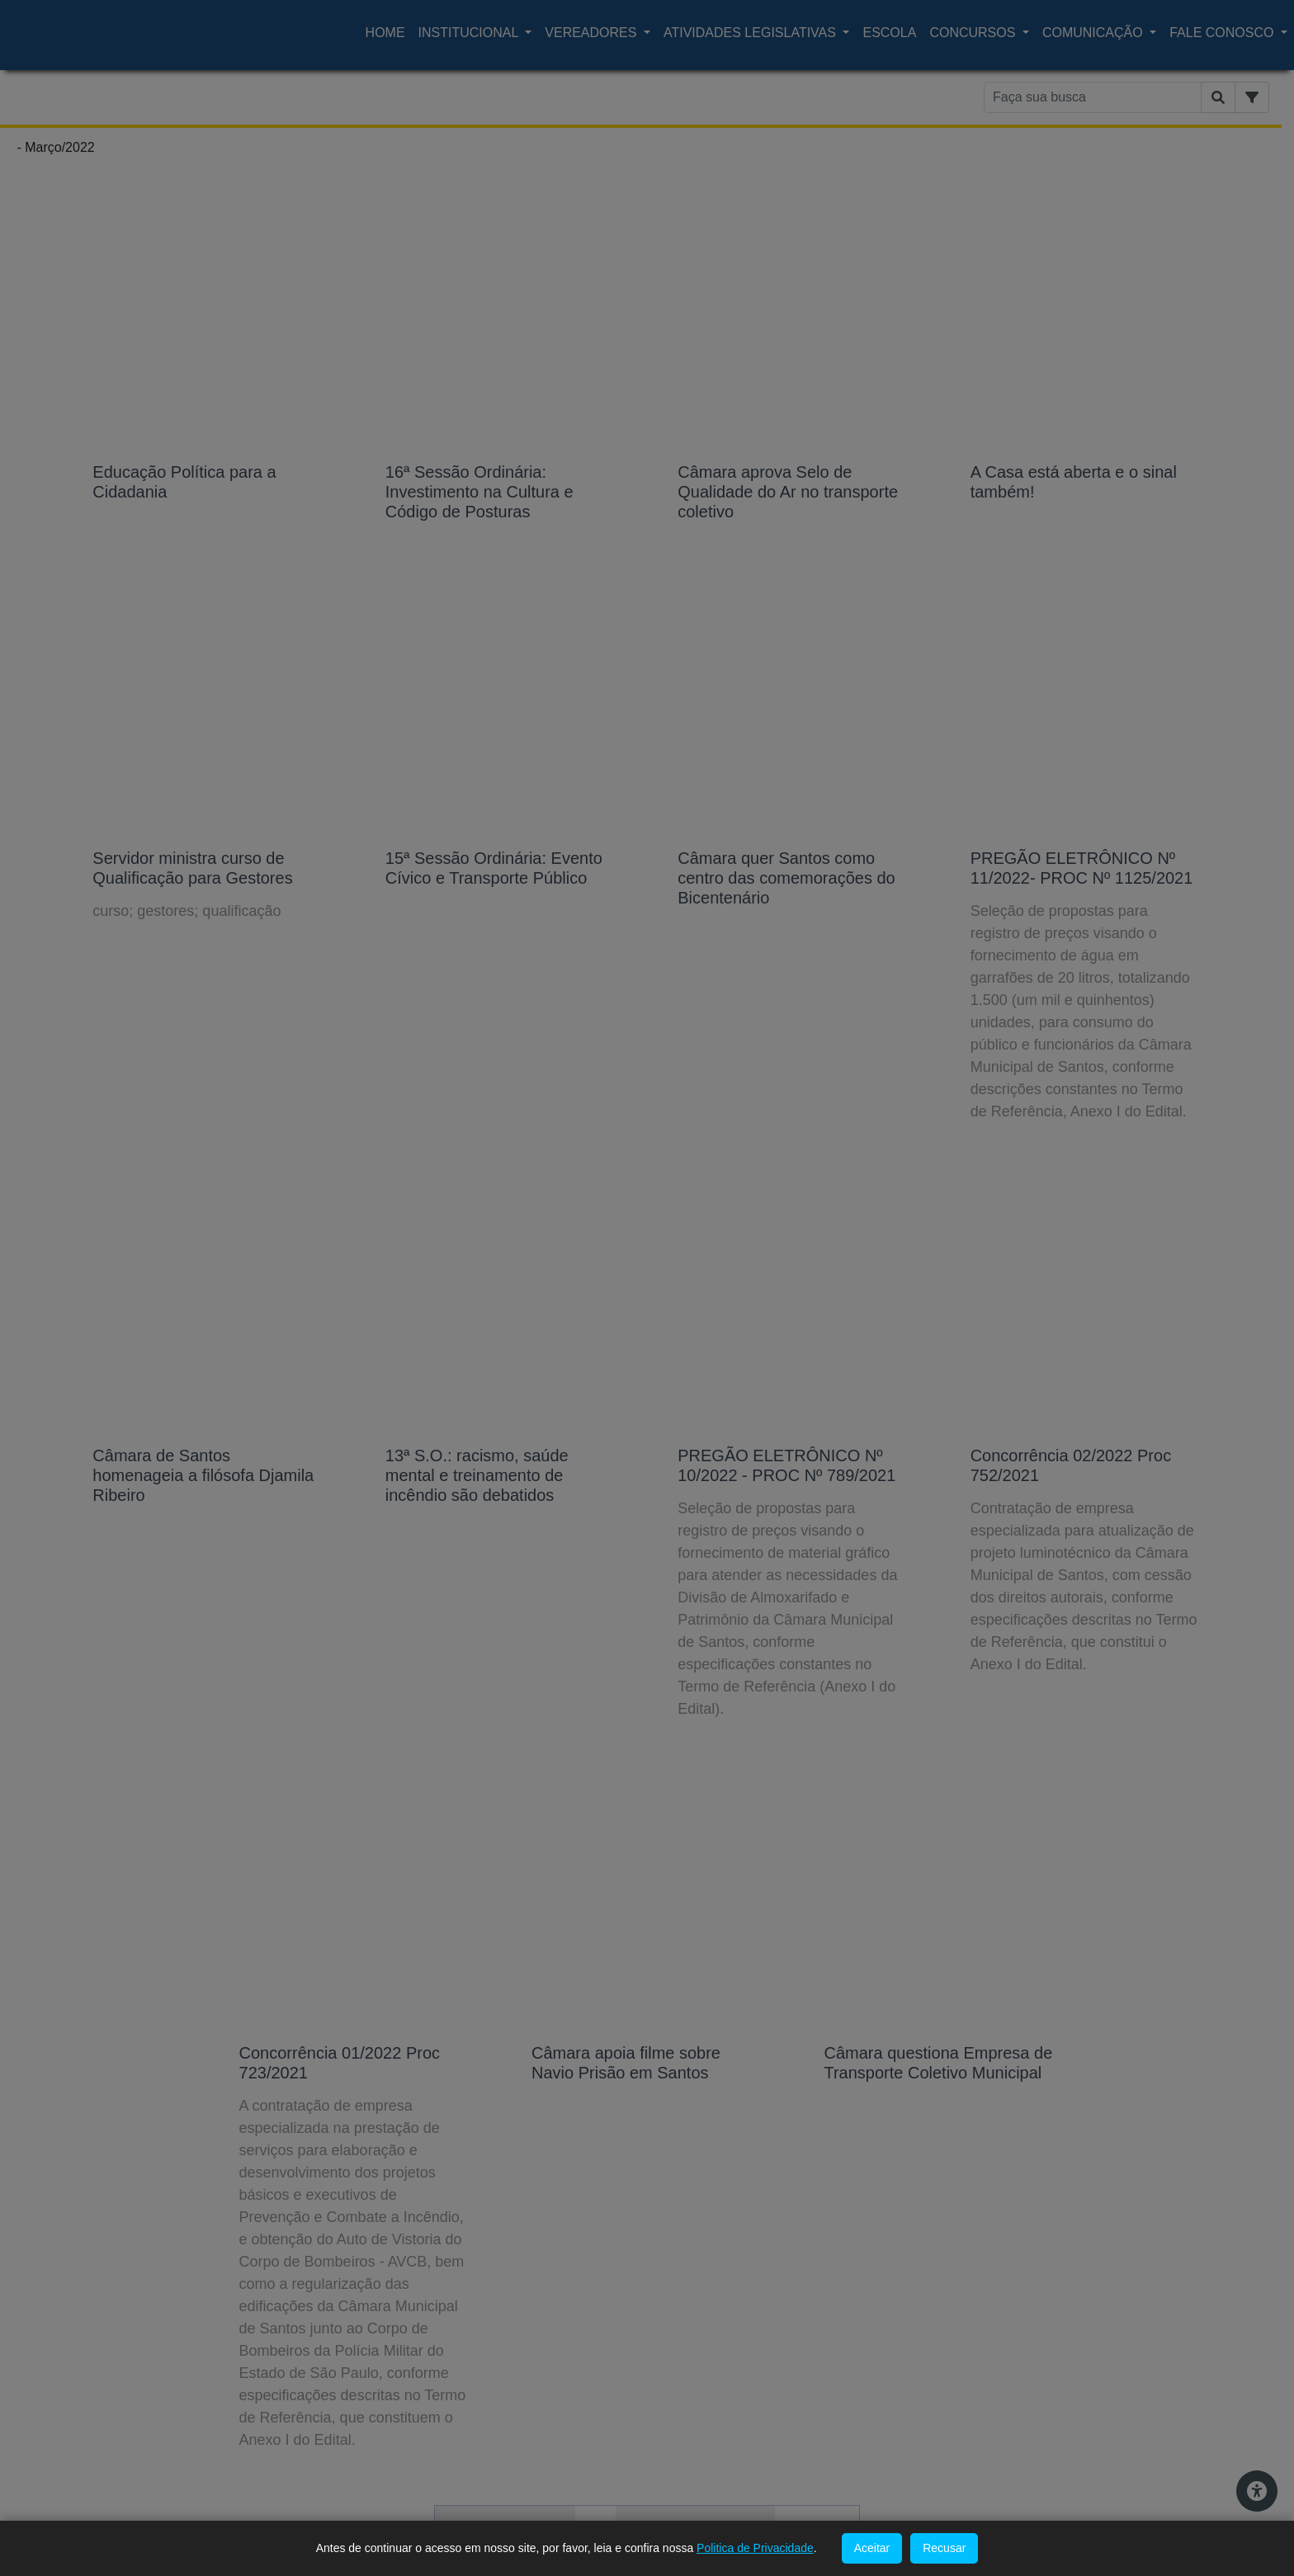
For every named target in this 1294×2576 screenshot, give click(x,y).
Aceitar (872, 2548)
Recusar (944, 2548)
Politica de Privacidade (755, 2548)
